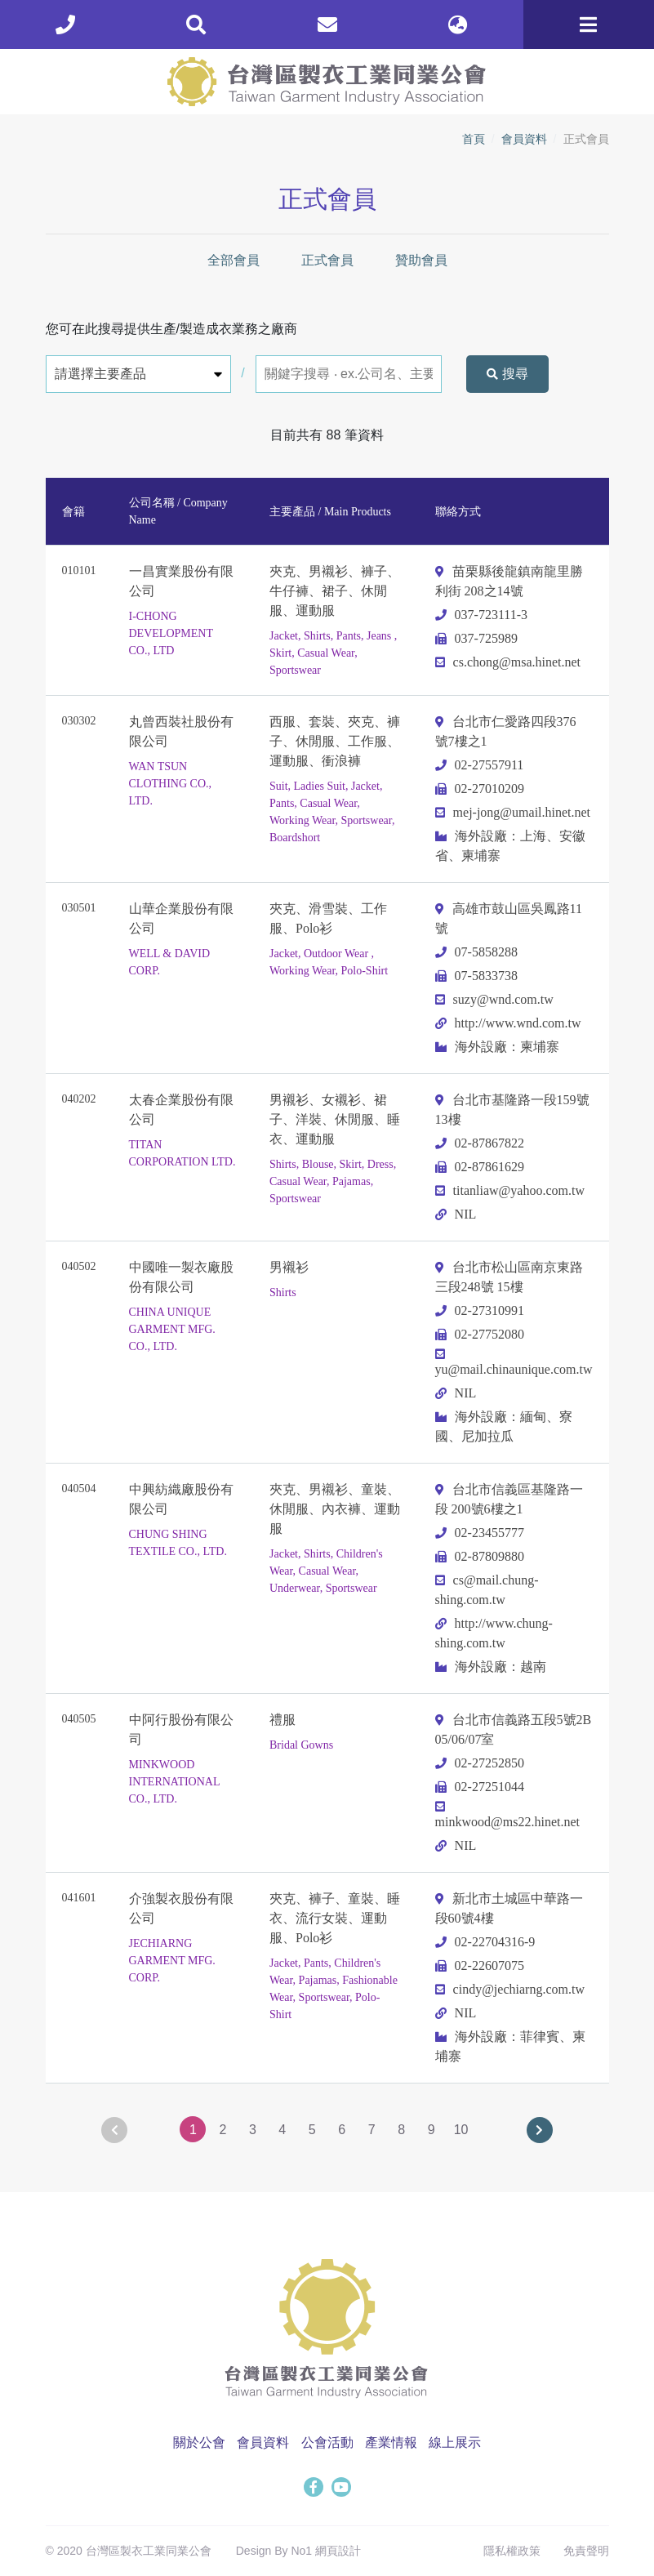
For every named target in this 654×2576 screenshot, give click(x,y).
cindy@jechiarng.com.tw (510, 1989)
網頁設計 (338, 2550)
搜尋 (507, 374)
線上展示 (455, 2442)
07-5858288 (476, 952)
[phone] (65, 24)
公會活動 (327, 2442)
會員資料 (524, 138)
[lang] (458, 24)
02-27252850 (479, 1763)
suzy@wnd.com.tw (494, 999)
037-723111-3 (481, 615)
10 (461, 2130)
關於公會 (199, 2442)
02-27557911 (479, 765)
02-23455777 (479, 1533)
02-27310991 (479, 1310)
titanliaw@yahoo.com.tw (510, 1190)
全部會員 (233, 260)
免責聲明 (586, 2550)
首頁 (473, 138)
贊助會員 (421, 260)
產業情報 (391, 2442)
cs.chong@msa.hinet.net (508, 662)
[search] (196, 24)
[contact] (326, 24)
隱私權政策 (512, 2550)
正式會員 (327, 260)
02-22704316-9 (485, 1942)
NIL (456, 1214)
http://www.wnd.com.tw (508, 1023)
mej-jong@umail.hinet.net (512, 812)
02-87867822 (479, 1143)
